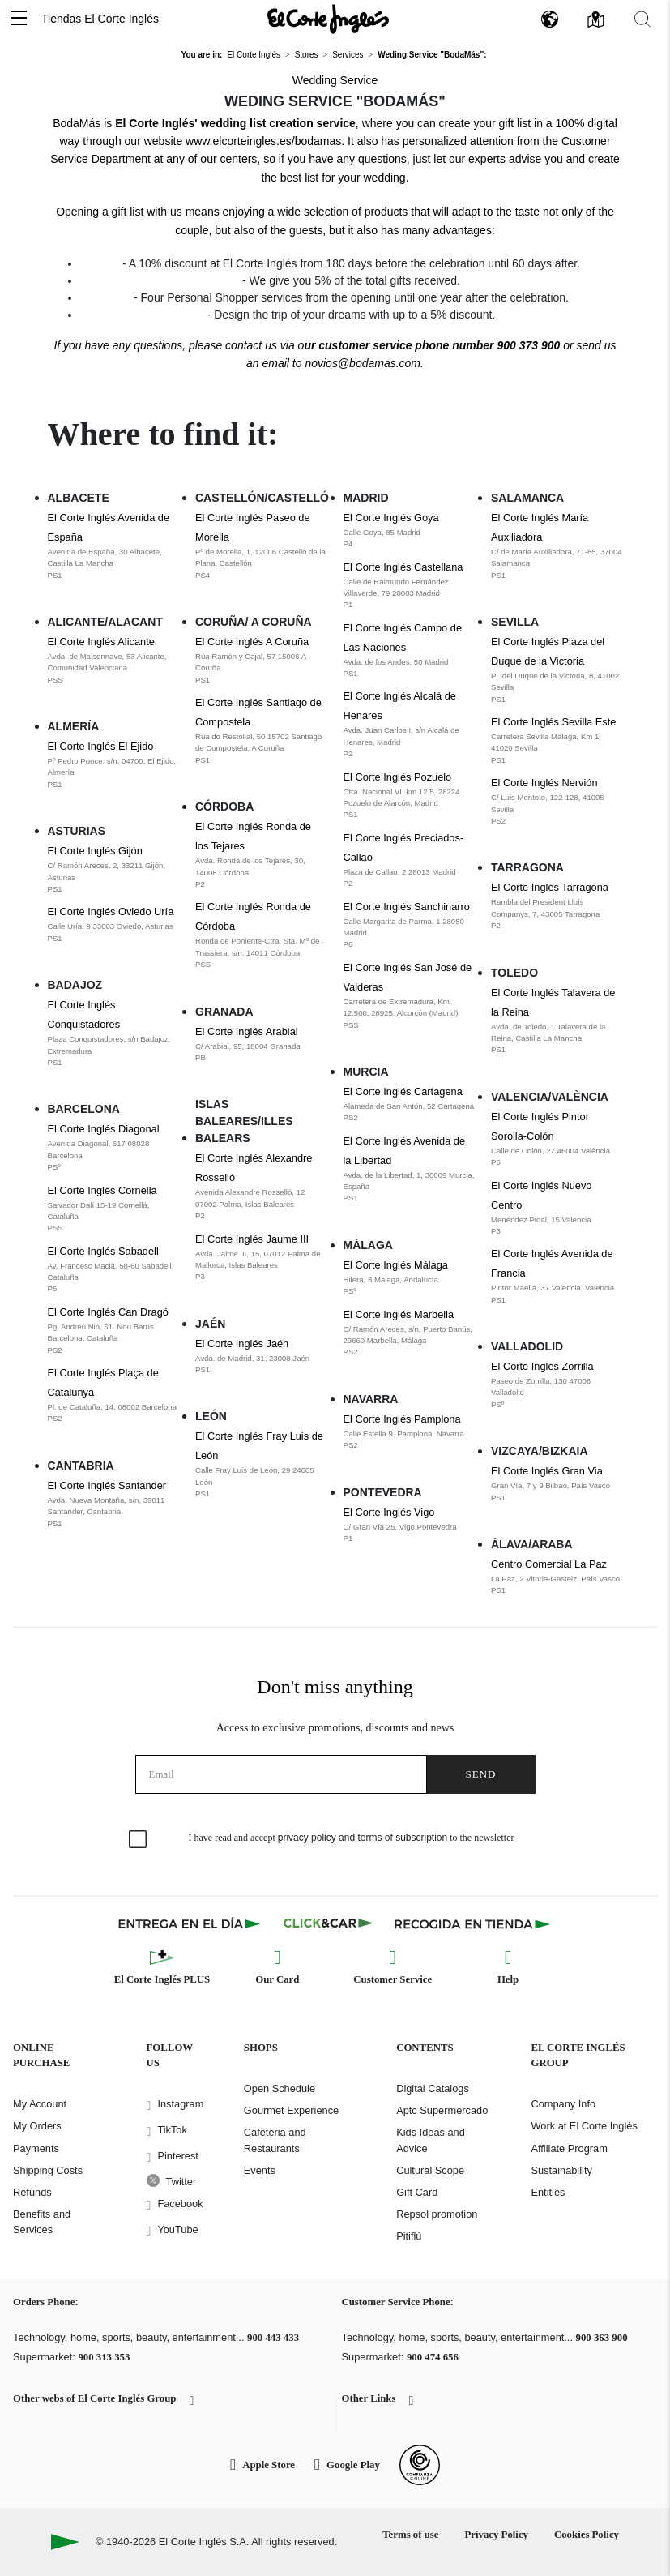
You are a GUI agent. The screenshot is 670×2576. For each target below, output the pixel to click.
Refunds (32, 2192)
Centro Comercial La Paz (557, 1577)
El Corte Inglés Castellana (410, 586)
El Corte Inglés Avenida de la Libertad (410, 1170)
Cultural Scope (430, 2170)
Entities (548, 2192)
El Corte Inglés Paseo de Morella (261, 546)
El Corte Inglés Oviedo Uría (114, 924)
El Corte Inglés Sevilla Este (557, 741)
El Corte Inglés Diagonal (114, 1148)
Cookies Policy (586, 2534)
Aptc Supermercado (442, 2110)
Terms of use (410, 2534)
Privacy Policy (496, 2534)
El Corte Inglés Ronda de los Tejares (261, 855)
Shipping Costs (48, 2170)
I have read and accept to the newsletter (351, 1837)
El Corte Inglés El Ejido (114, 765)
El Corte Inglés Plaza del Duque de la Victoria (557, 670)
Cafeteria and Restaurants (275, 2140)
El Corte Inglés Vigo (410, 1525)
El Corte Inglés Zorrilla (557, 1385)
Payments (36, 2148)
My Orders (37, 2126)
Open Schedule (279, 2088)
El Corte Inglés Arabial (261, 1044)
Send (481, 1774)
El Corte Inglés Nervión (557, 802)
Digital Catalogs (432, 2088)
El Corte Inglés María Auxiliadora (557, 546)
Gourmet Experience (291, 2110)
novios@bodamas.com (362, 363)
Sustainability (561, 2170)
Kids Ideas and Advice (430, 2140)
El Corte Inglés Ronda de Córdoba (261, 935)
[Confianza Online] (419, 2465)
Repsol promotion (436, 2214)
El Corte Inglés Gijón (114, 870)
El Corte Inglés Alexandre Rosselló (261, 1187)
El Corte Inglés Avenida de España (114, 546)
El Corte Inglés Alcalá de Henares (410, 725)
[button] (19, 19)
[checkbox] (138, 1840)
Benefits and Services (41, 2222)
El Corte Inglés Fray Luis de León (261, 1465)
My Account (39, 2104)
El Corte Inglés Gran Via (557, 1484)
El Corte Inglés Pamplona (410, 1432)
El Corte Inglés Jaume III (261, 1258)
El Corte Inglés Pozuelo (410, 796)
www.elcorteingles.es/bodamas (263, 141)
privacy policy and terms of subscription (362, 1837)
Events (259, 2170)
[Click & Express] (190, 1923)
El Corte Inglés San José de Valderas (410, 996)
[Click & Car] (328, 1923)
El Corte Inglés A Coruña (261, 660)
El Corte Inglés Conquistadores (114, 1033)
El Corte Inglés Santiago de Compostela (261, 731)
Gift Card (416, 2192)
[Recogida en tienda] (472, 1923)
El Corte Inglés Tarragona (557, 906)
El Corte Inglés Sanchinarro (410, 926)
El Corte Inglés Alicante (114, 660)
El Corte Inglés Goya (410, 530)
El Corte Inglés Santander (114, 1504)
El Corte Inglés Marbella (410, 1333)
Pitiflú (408, 2236)
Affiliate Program (569, 2148)
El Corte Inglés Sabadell (114, 1270)
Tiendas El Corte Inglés (100, 18)
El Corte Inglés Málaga (410, 1278)
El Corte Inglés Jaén (261, 1356)
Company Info (563, 2104)
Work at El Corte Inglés (584, 2126)
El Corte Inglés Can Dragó (114, 1331)
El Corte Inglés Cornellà (114, 1209)
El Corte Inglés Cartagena (410, 1104)
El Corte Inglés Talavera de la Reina (557, 1021)
